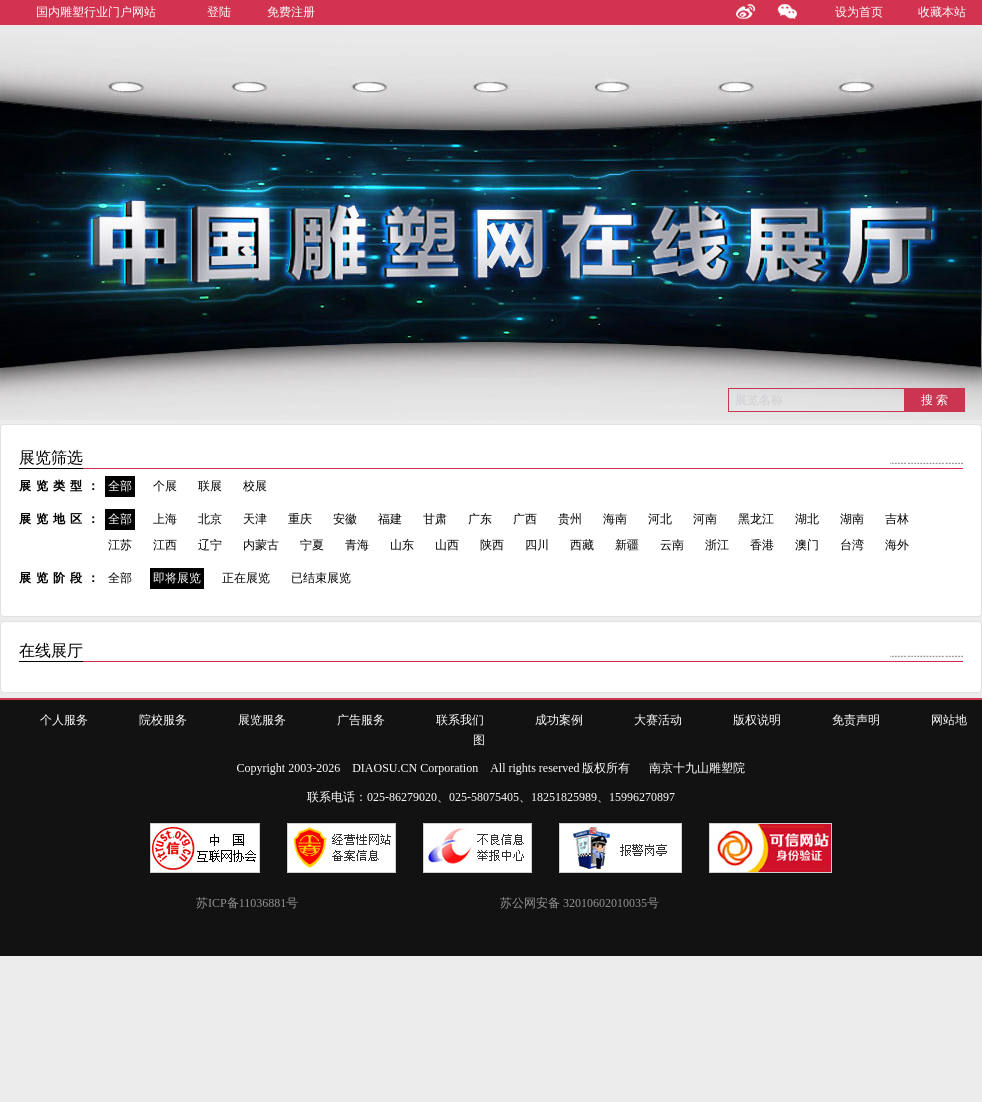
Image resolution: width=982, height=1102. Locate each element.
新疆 (627, 545)
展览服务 (262, 720)
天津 (255, 519)
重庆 (300, 519)
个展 (165, 486)
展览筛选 (51, 457)
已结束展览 (321, 578)
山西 (447, 545)
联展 (210, 486)
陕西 (492, 545)
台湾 (852, 545)
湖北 (807, 519)
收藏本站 (942, 12)
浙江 (717, 545)
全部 (120, 486)
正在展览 (246, 578)
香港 (762, 545)
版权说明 (757, 720)
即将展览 (177, 578)
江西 (165, 545)
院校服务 (163, 720)
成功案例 (559, 720)
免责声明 (856, 720)
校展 (255, 486)
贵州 (570, 519)
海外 (897, 545)
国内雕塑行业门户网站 (96, 12)
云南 (672, 545)
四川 (537, 545)
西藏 (582, 545)
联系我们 (460, 720)
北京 (210, 519)
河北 (660, 519)
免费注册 (291, 12)
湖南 (852, 519)
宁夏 (312, 545)
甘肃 (435, 519)
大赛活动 (658, 720)
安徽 (345, 519)
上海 (165, 519)
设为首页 (859, 12)
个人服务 (64, 720)
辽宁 (210, 545)
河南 (705, 519)
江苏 (120, 545)
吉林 (897, 519)
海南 (615, 519)
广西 (525, 519)
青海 (357, 545)
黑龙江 (756, 519)
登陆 (219, 12)
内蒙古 (261, 545)
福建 (390, 519)
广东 (480, 519)
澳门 (807, 545)
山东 (402, 545)
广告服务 (361, 720)
